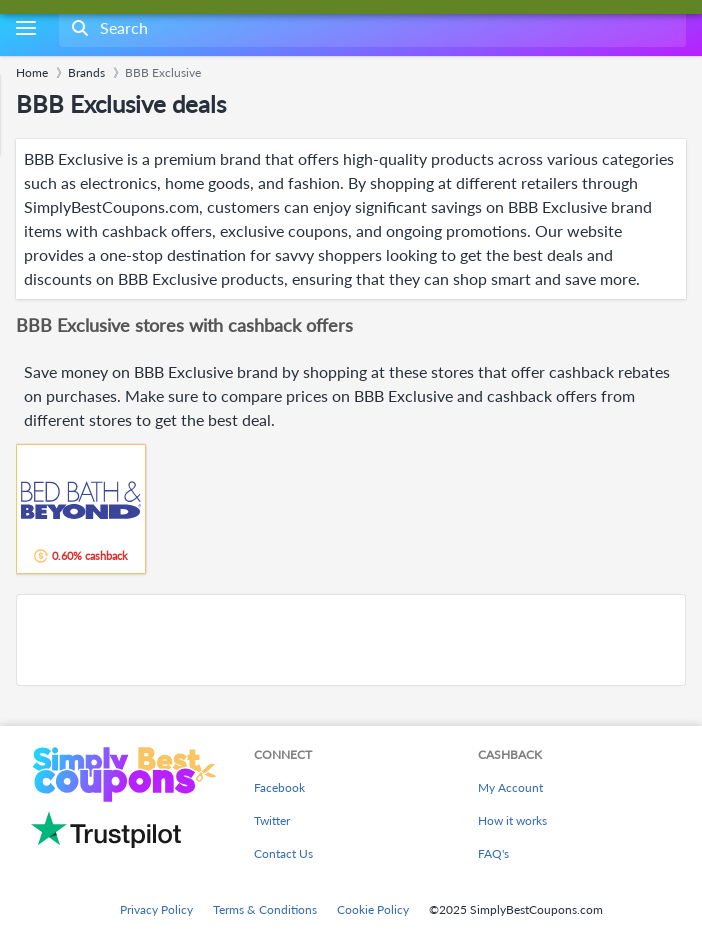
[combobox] (370, 28)
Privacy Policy (156, 909)
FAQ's (493, 853)
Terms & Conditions (265, 909)
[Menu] (25, 28)
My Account (510, 787)
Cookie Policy (373, 909)
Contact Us (283, 853)
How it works (512, 820)
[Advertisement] (351, 640)
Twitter (272, 820)
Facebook (279, 787)
